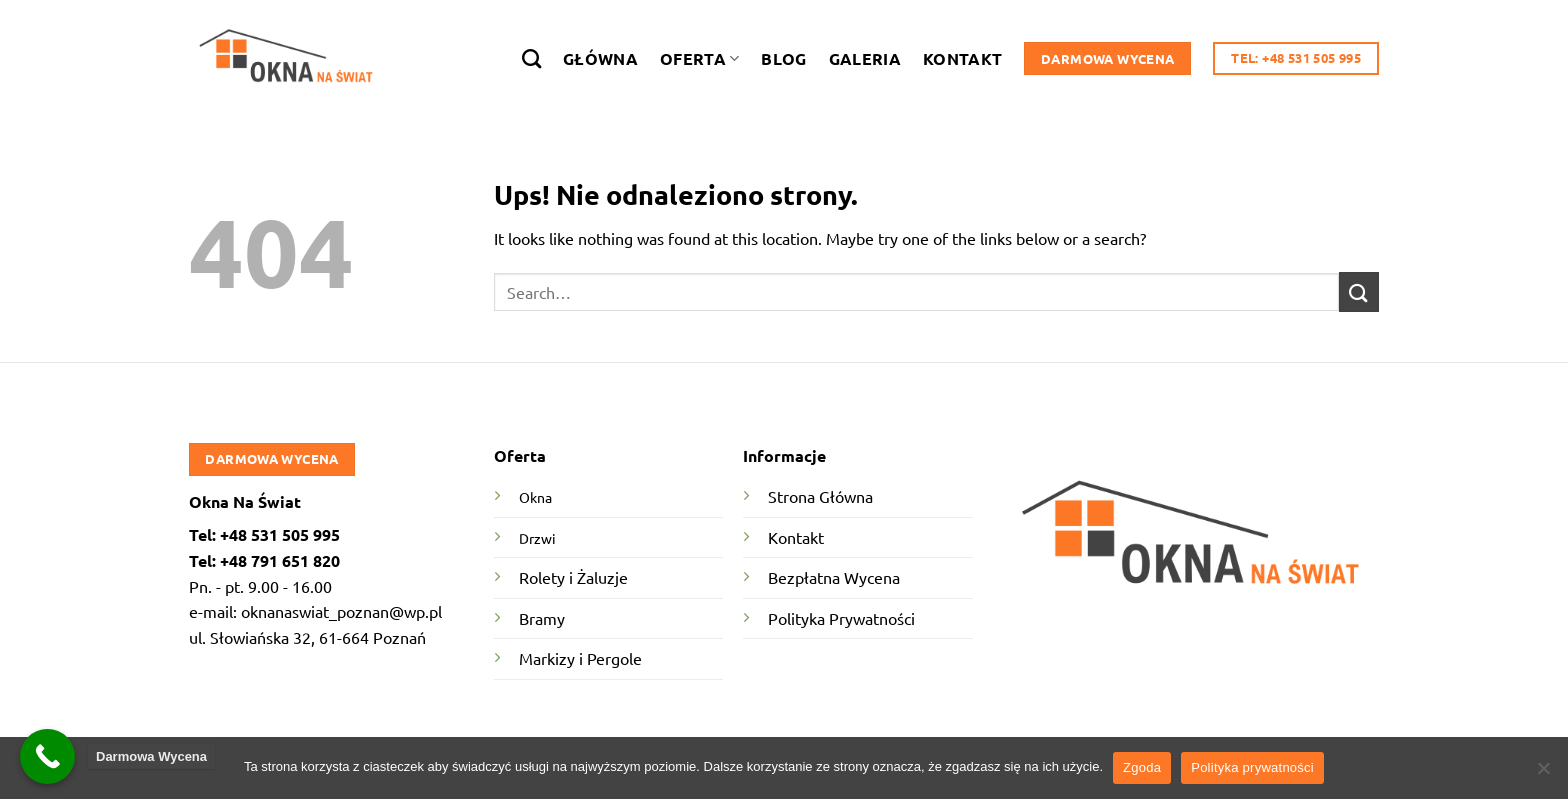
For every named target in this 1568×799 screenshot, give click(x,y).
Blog (783, 58)
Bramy (542, 618)
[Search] (531, 58)
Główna (600, 58)
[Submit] (1359, 291)
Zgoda (1142, 767)
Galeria (865, 58)
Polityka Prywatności (841, 618)
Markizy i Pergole (580, 658)
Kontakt (962, 58)
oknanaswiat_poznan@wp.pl (341, 611)
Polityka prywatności (1252, 767)
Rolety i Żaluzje (573, 577)
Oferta (699, 58)
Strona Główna (820, 496)
